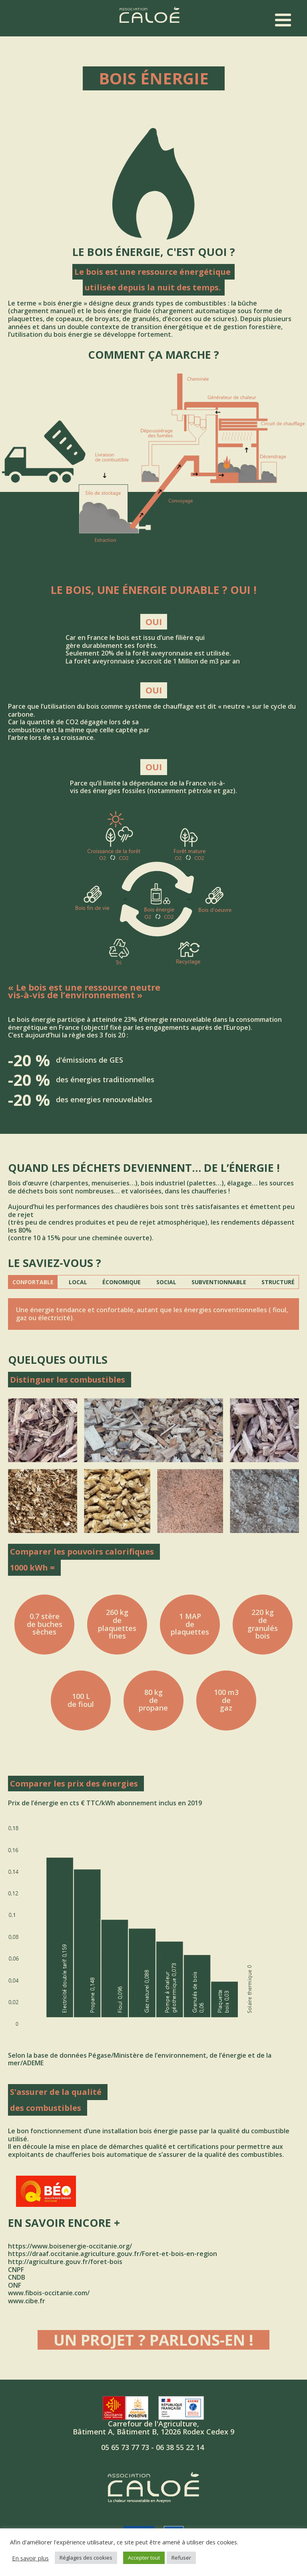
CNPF (16, 2269)
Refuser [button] (181, 2557)
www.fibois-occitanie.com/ (49, 2292)
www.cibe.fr (26, 2300)
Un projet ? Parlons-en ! (153, 2340)
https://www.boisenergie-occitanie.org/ (70, 2246)
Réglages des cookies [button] (86, 2557)
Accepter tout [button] (144, 2557)
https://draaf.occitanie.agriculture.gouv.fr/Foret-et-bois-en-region (112, 2253)
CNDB (16, 2277)
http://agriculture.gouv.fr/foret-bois (65, 2261)
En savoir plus (30, 2558)
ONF (14, 2285)
